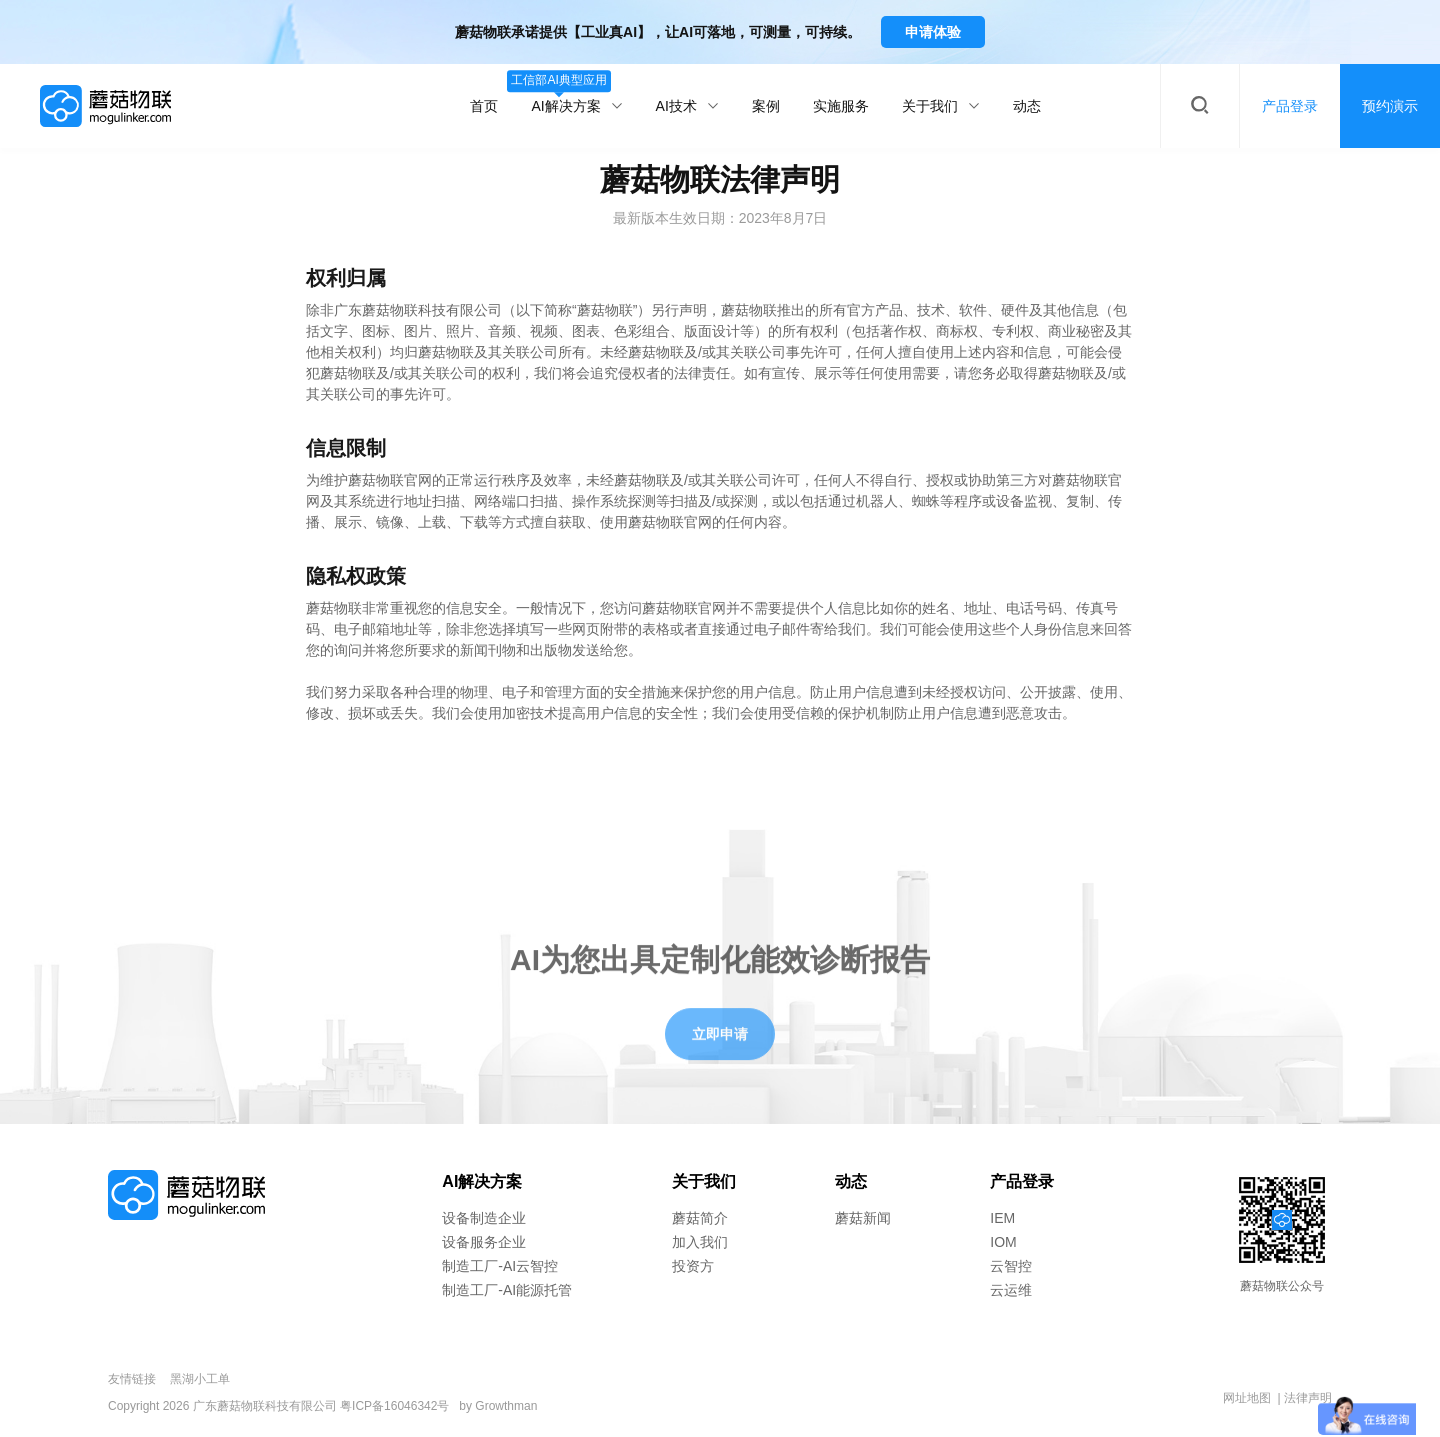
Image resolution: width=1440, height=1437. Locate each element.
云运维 (1011, 1290)
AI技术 (687, 106)
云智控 (1011, 1266)
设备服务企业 (484, 1242)
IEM (1002, 1218)
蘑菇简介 (700, 1218)
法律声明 (1308, 1398)
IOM (1003, 1242)
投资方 (693, 1266)
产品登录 (1022, 1181)
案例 (766, 106)
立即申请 (720, 1055)
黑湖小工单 (200, 1379)
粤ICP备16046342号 (394, 1406)
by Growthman (498, 1406)
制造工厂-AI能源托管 (507, 1290)
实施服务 (841, 106)
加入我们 (700, 1242)
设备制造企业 (484, 1218)
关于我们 (941, 106)
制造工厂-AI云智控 (500, 1266)
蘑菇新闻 (863, 1218)
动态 (1027, 106)
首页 (484, 106)
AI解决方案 (576, 93)
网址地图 (1247, 1398)
